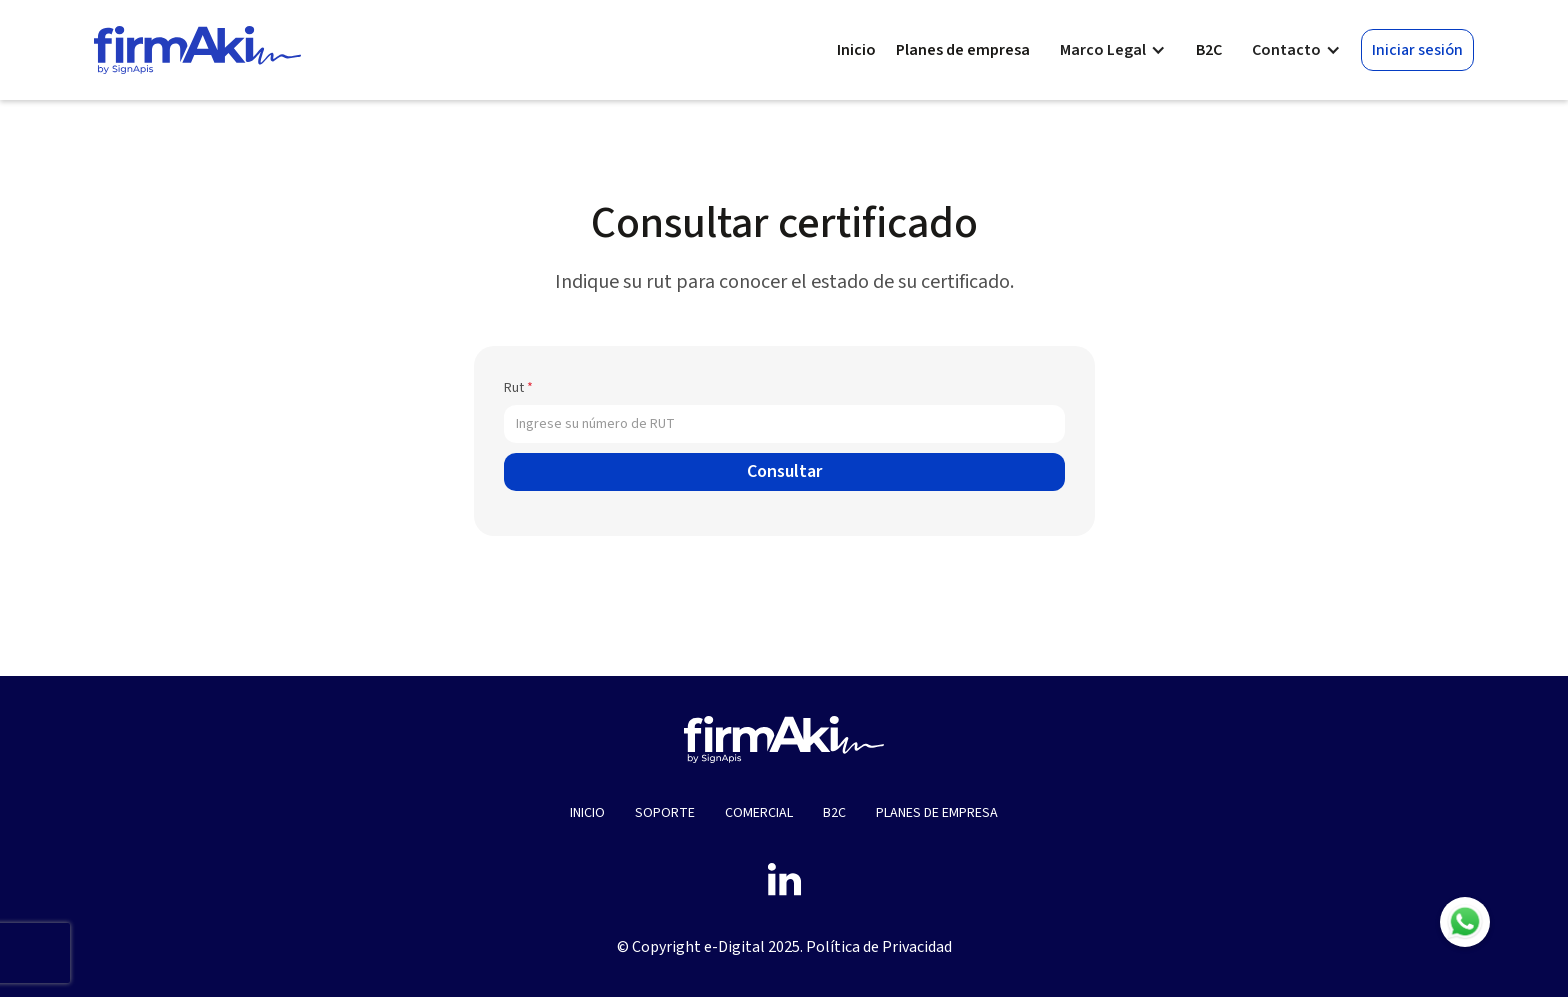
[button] (1113, 50)
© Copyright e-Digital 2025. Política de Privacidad (784, 947)
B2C (1209, 50)
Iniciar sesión (1417, 50)
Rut (518, 388)
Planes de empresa (963, 50)
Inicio (856, 50)
